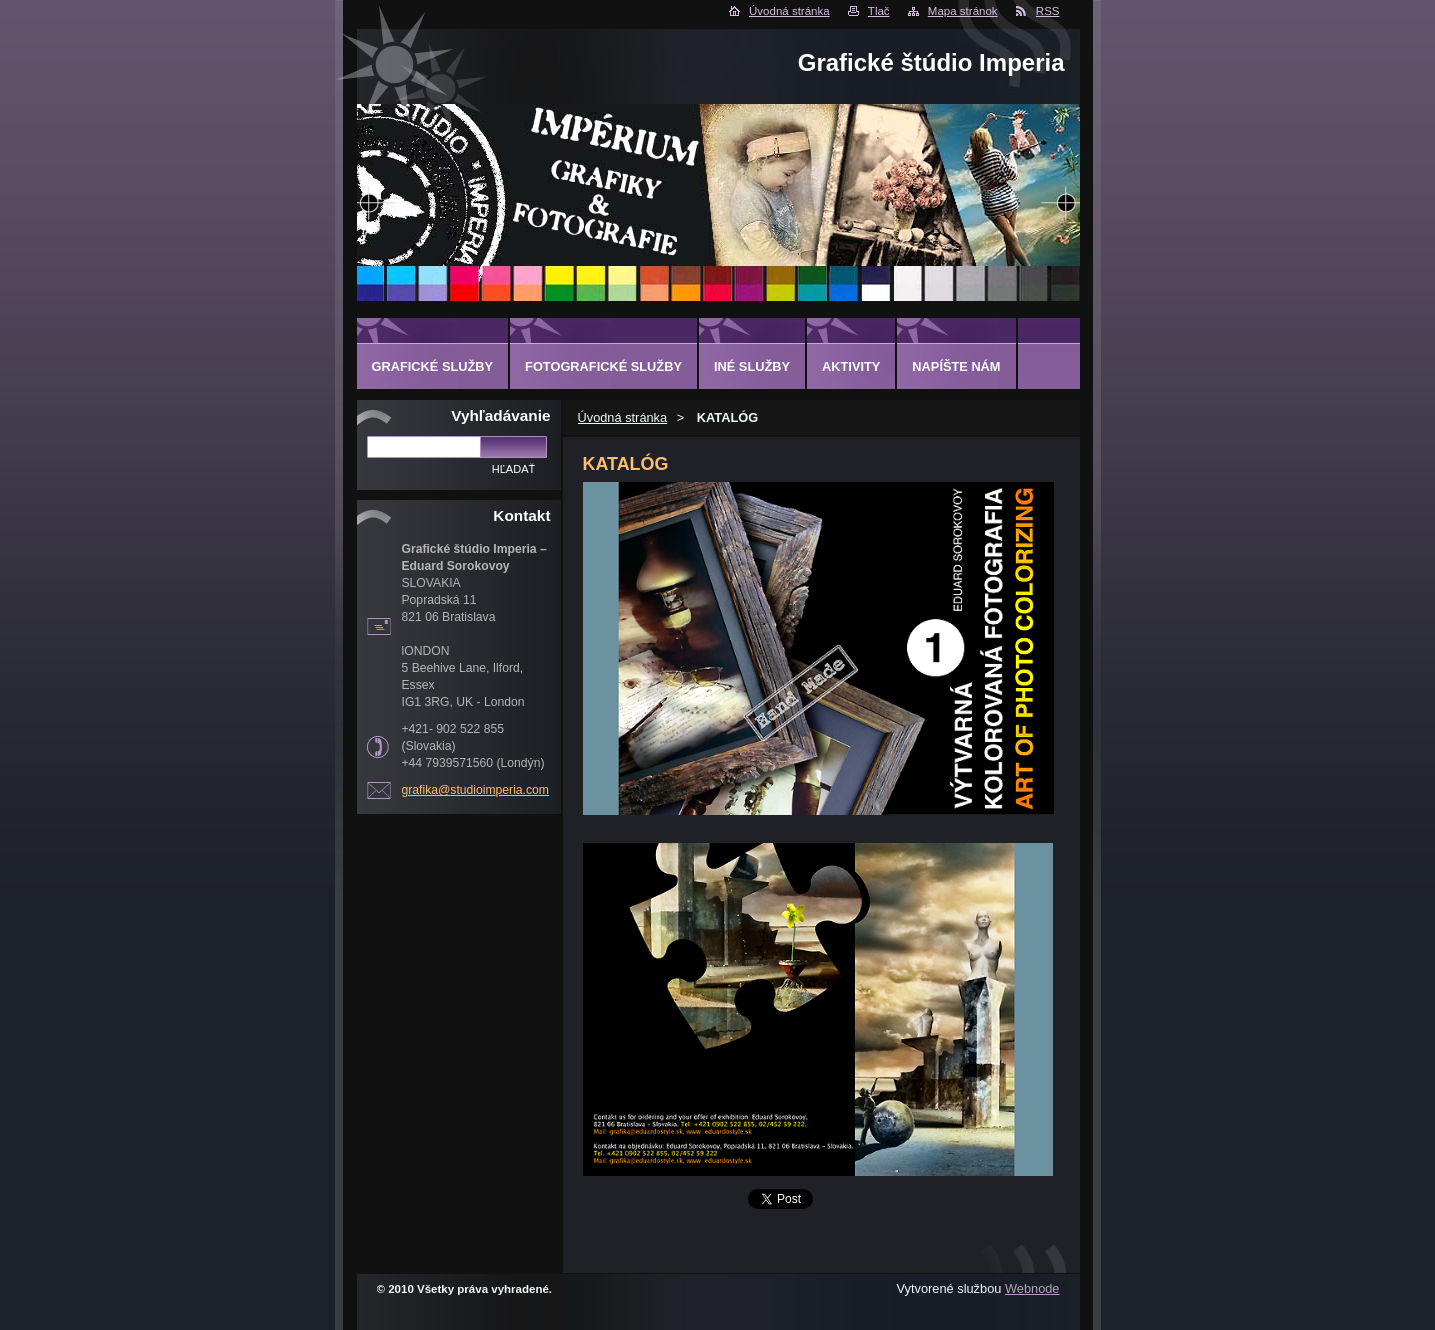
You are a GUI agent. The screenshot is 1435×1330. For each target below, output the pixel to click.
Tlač (879, 11)
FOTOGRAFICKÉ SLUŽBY (603, 366)
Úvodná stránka (789, 11)
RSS (1048, 11)
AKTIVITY (851, 366)
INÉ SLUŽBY (752, 366)
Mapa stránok (963, 11)
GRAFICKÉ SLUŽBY (433, 366)
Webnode (1032, 1288)
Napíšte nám (956, 366)
